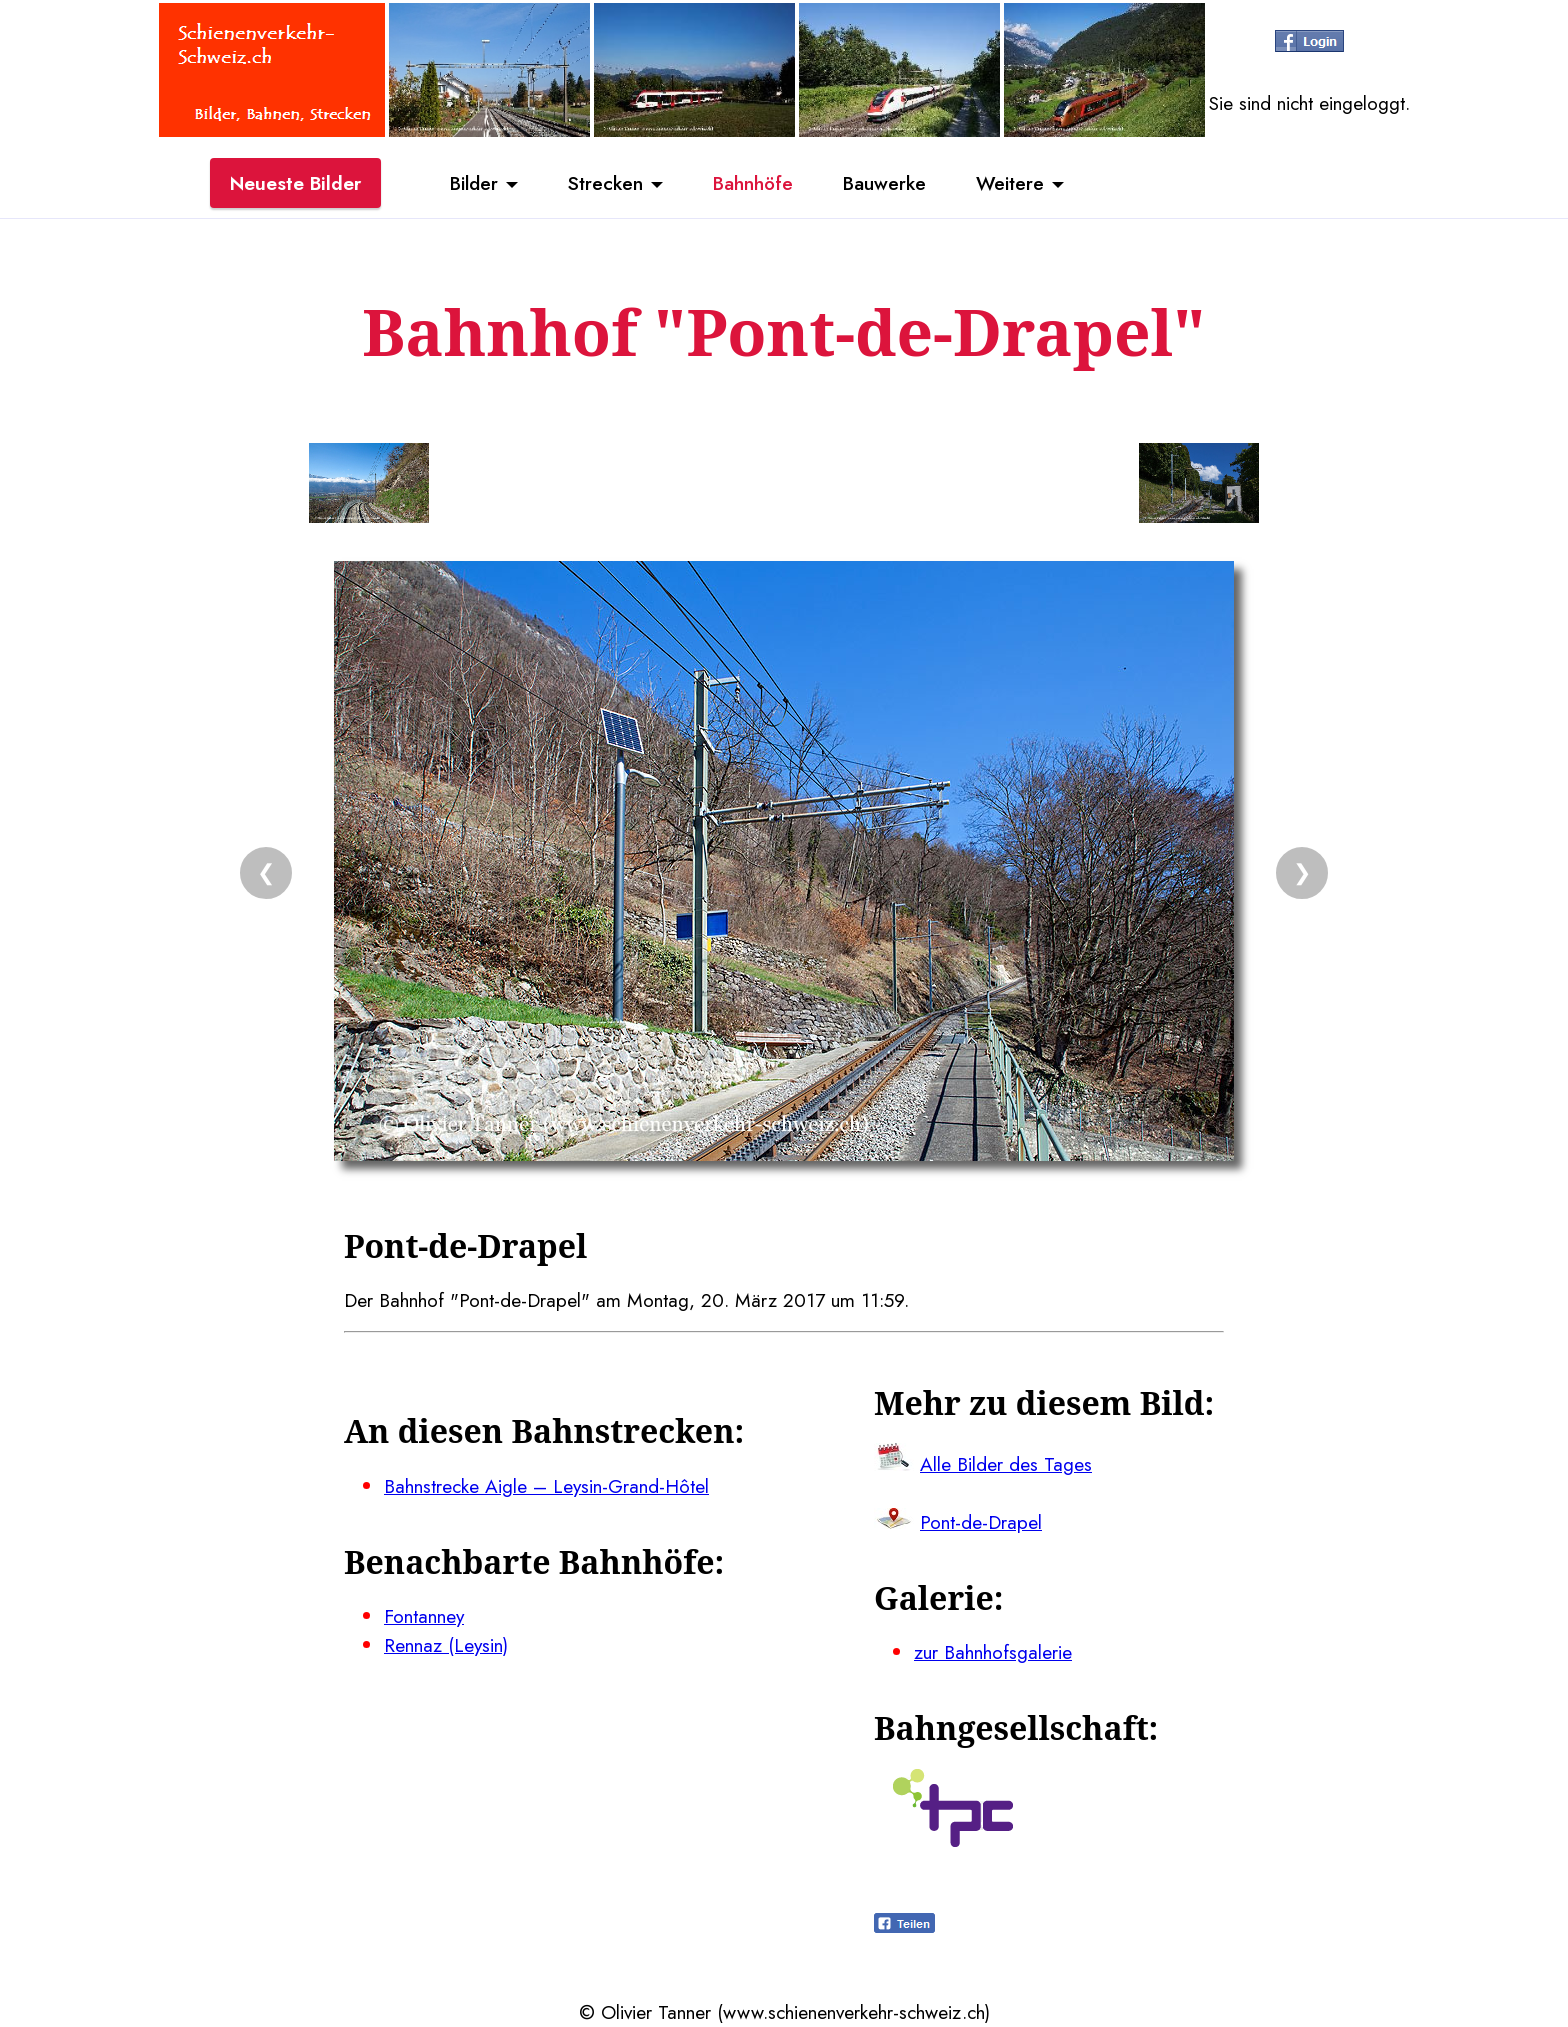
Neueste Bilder (295, 183)
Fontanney (424, 1616)
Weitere (1010, 183)
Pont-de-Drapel (981, 1522)
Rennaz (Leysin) (446, 1645)
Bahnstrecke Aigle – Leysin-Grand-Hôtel (546, 1486)
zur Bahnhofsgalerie (993, 1652)
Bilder (474, 183)
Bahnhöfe (753, 183)
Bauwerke (884, 183)
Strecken (605, 183)
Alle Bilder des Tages (1006, 1464)
